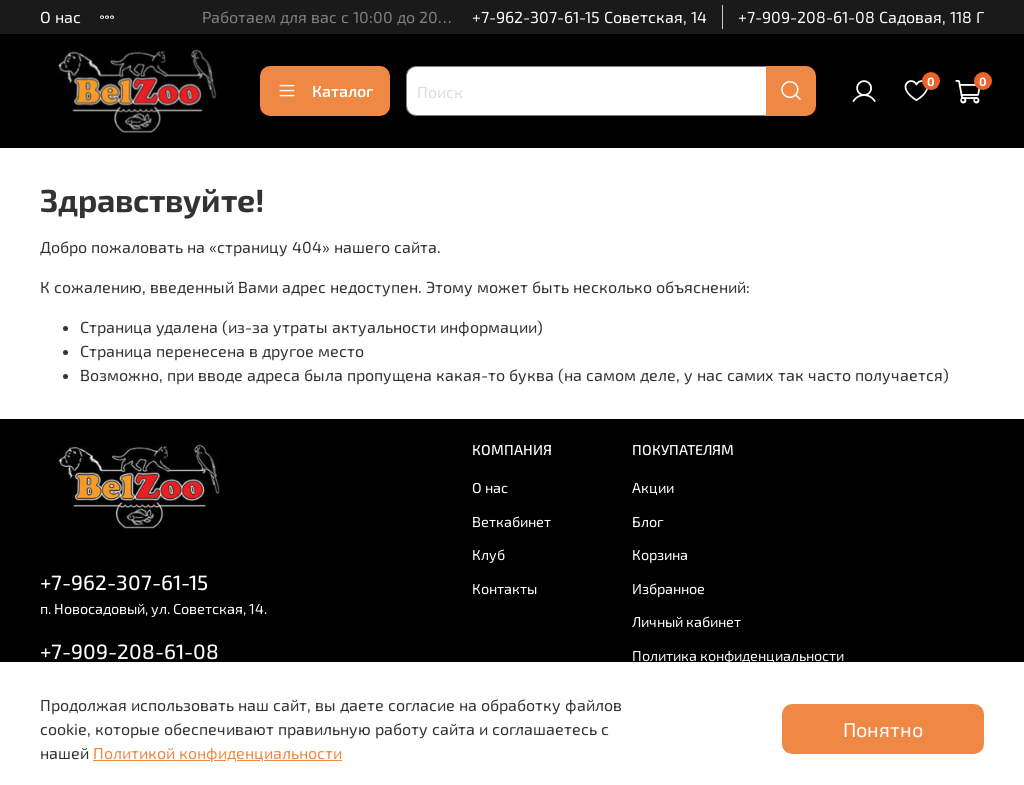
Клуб (488, 554)
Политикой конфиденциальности (217, 752)
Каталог (325, 91)
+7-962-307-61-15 (124, 581)
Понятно (883, 729)
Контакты (504, 588)
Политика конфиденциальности (738, 655)
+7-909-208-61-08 (129, 650)
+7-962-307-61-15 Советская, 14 (589, 16)
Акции (653, 487)
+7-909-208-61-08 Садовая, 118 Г (861, 16)
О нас (60, 16)
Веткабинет (511, 521)
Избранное (668, 588)
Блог (648, 521)
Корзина (660, 554)
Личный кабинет (686, 621)
